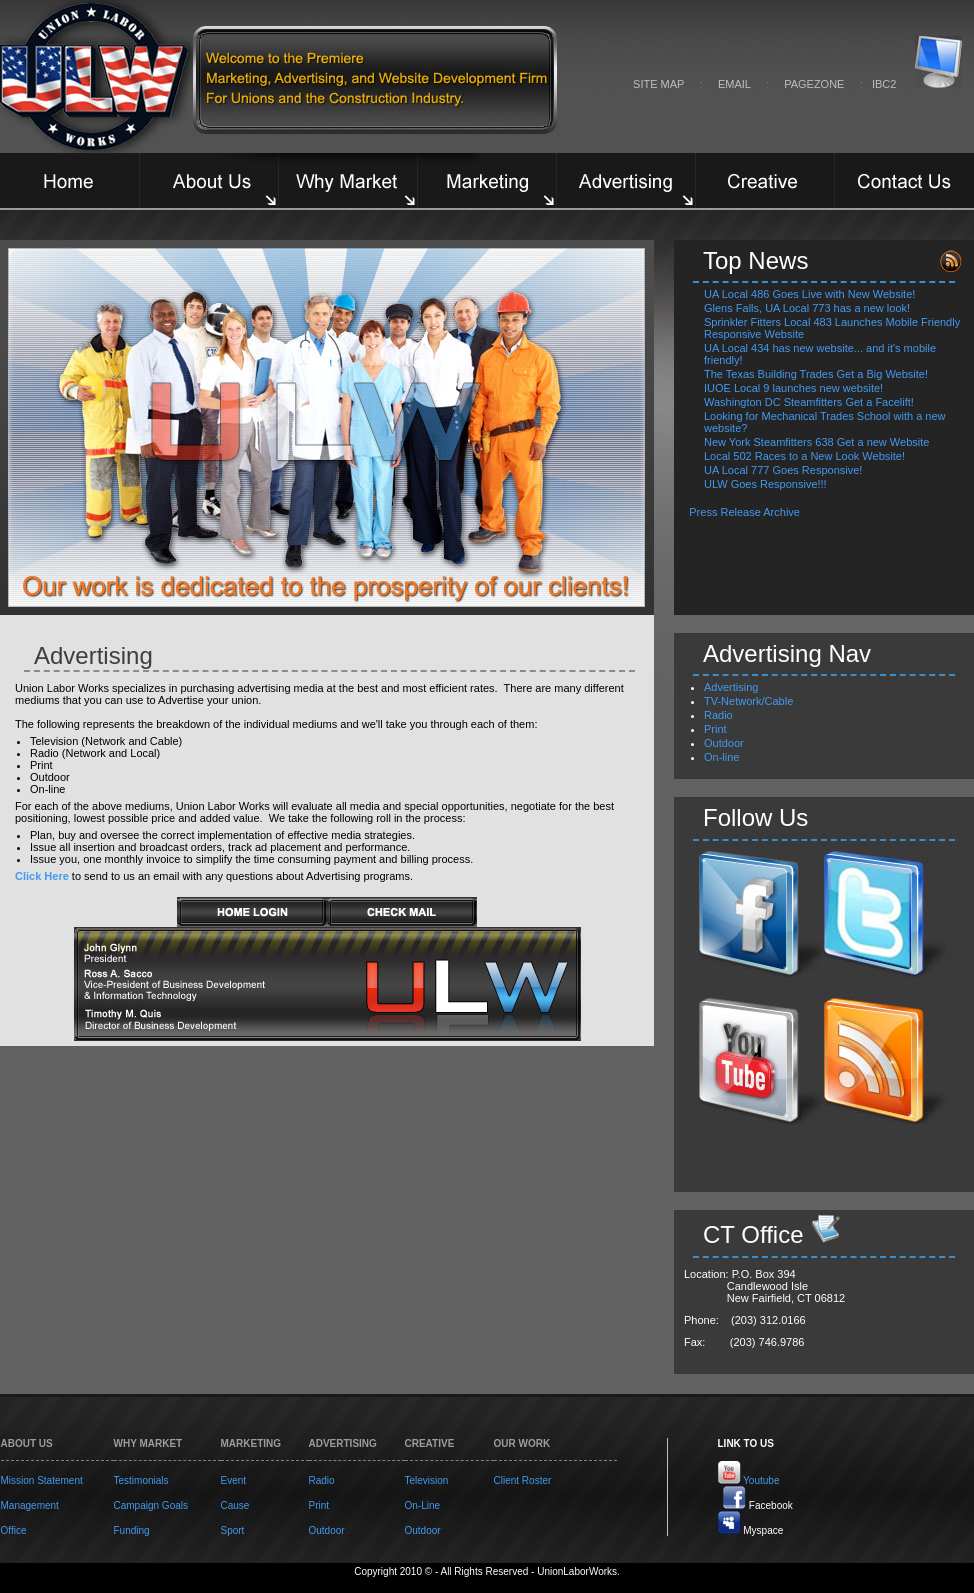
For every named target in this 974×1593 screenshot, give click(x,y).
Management (30, 1505)
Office (14, 1530)
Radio (718, 715)
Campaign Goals (151, 1505)
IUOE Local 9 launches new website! (793, 388)
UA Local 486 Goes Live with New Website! (809, 294)
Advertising (731, 687)
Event (234, 1480)
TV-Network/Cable (748, 701)
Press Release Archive (746, 512)
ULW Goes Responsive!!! (765, 484)
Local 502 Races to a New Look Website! (804, 456)
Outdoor (724, 743)
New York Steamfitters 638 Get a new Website (816, 442)
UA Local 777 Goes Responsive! (783, 470)
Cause (235, 1505)
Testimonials (141, 1480)
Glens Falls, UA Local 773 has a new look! (807, 308)
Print (715, 729)
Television (427, 1480)
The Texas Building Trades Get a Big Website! (816, 374)
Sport (233, 1530)
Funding (132, 1530)
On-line (721, 757)
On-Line (423, 1505)
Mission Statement (42, 1480)
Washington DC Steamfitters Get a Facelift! (809, 402)
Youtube (761, 1480)
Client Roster (523, 1480)
